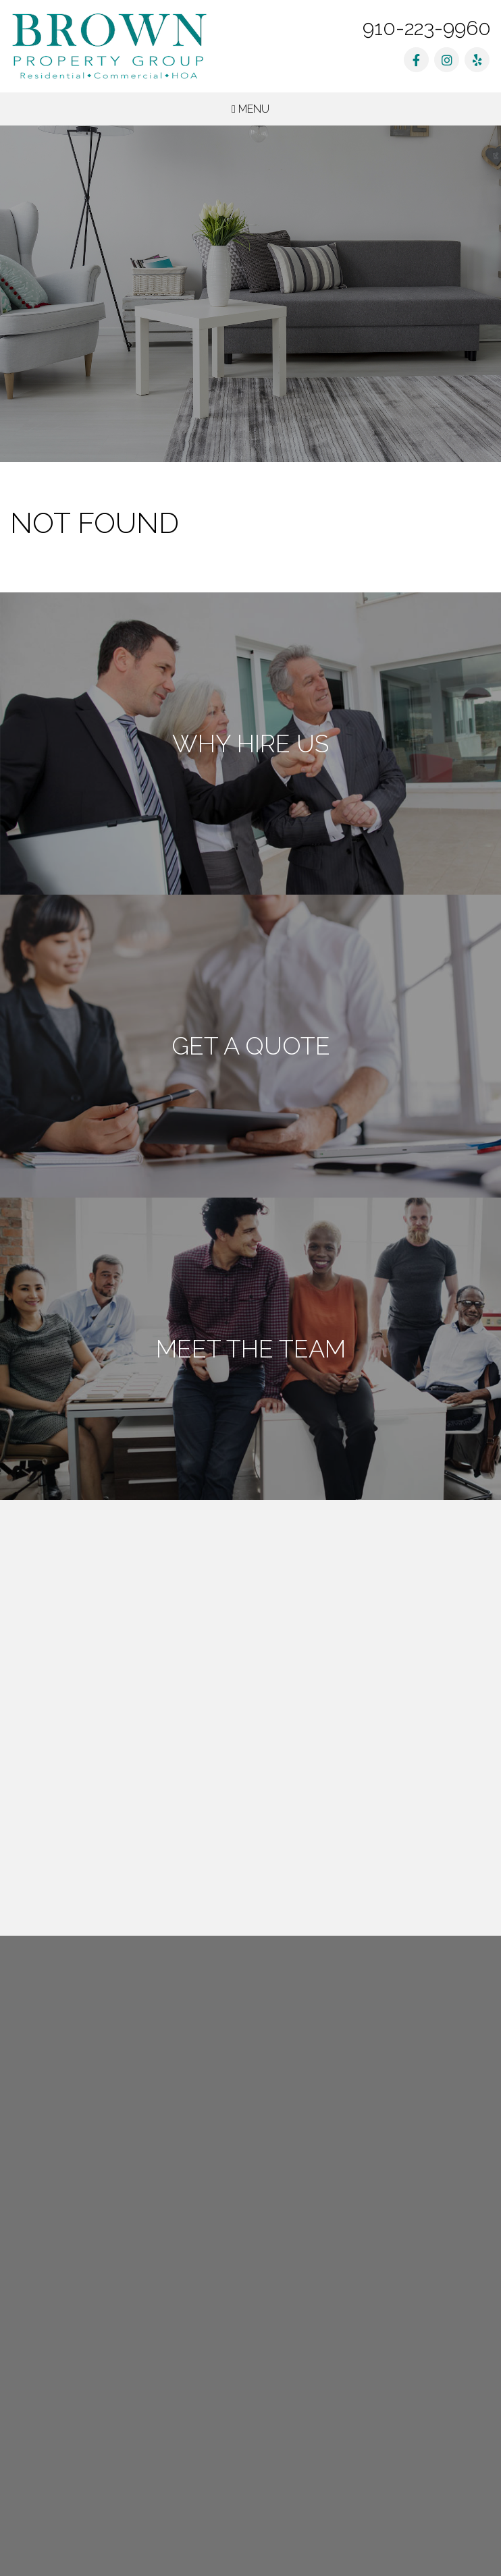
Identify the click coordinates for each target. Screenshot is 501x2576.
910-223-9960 (427, 28)
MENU (250, 109)
